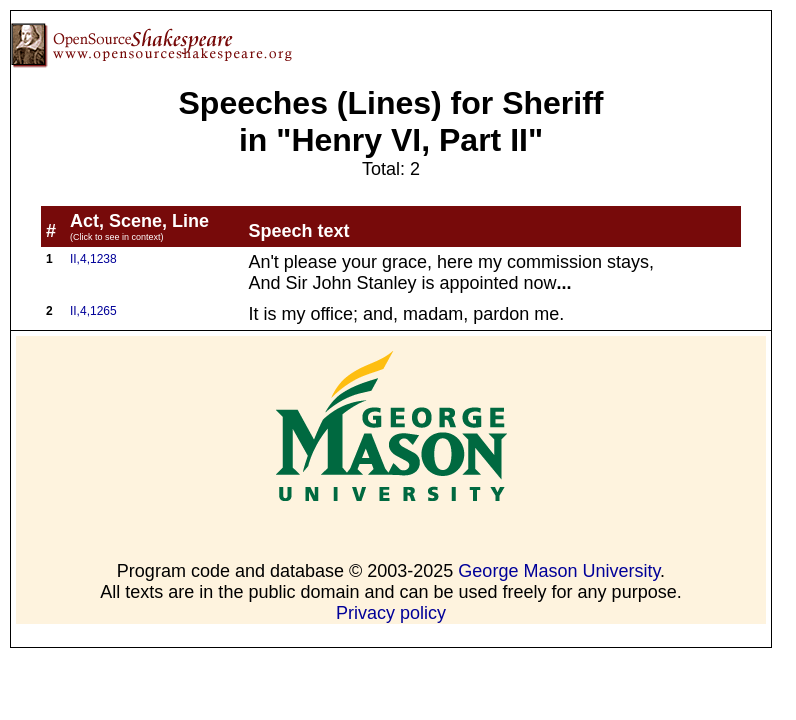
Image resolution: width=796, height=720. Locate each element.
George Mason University (559, 571)
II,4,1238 (93, 259)
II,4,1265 (93, 311)
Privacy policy (391, 613)
